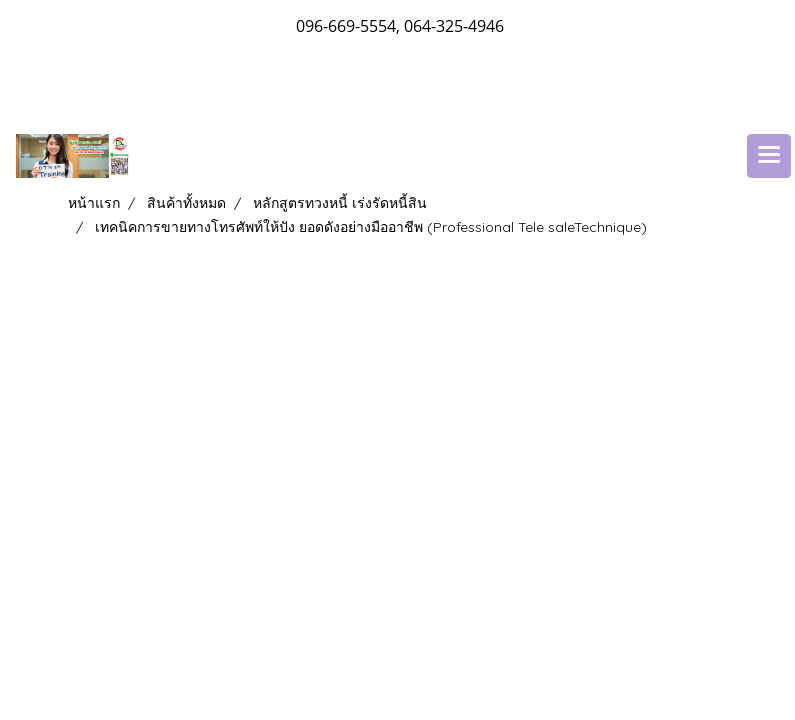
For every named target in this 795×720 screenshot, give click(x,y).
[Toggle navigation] (769, 156)
